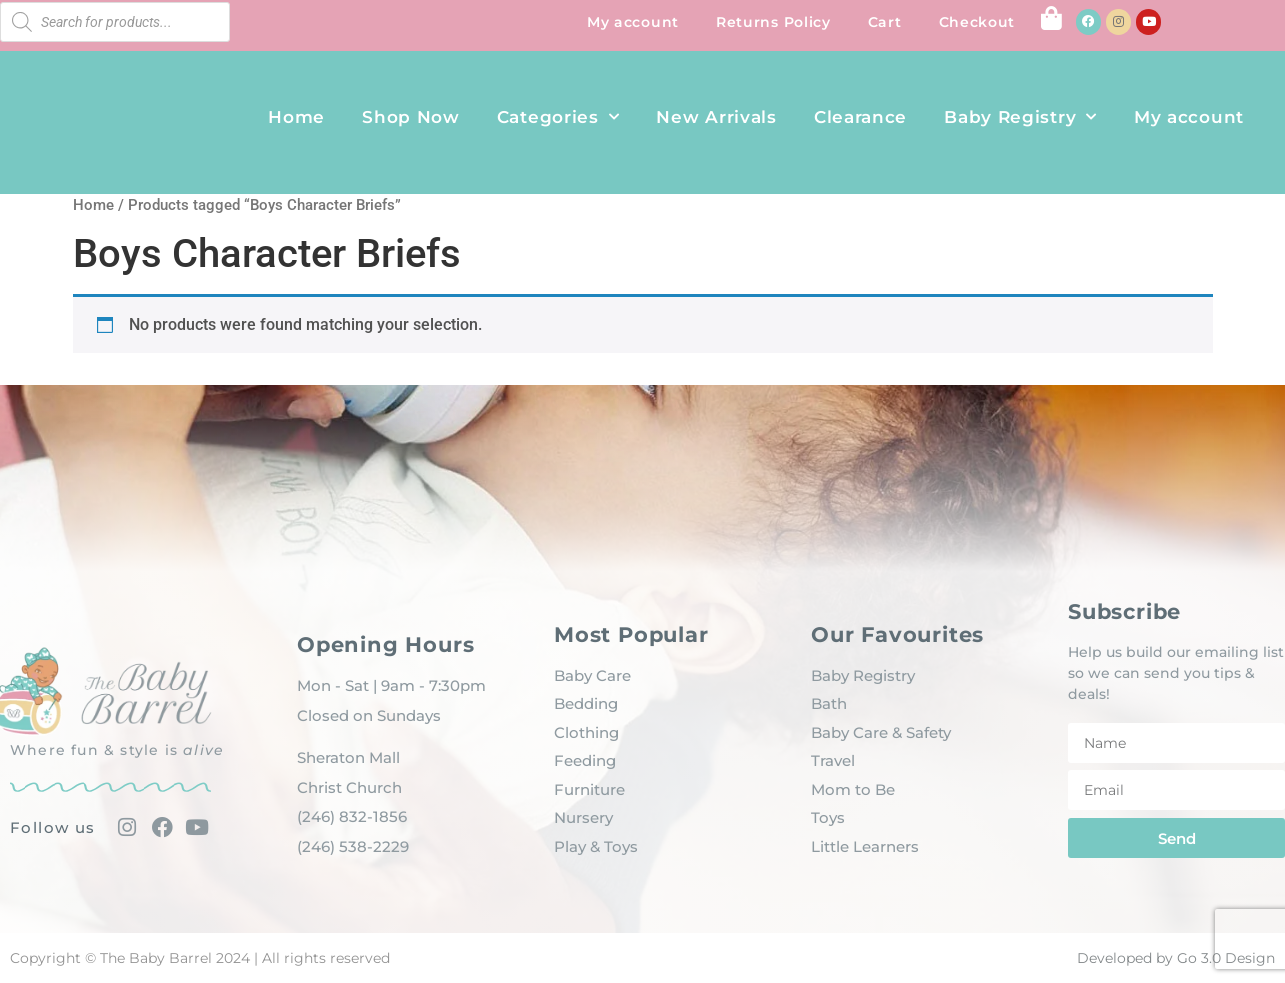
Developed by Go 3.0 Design (1176, 958)
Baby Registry (1020, 117)
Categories (558, 117)
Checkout (977, 22)
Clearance (860, 117)
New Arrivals (716, 117)
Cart (885, 22)
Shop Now (411, 117)
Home (296, 117)
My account (633, 22)
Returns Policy (773, 22)
